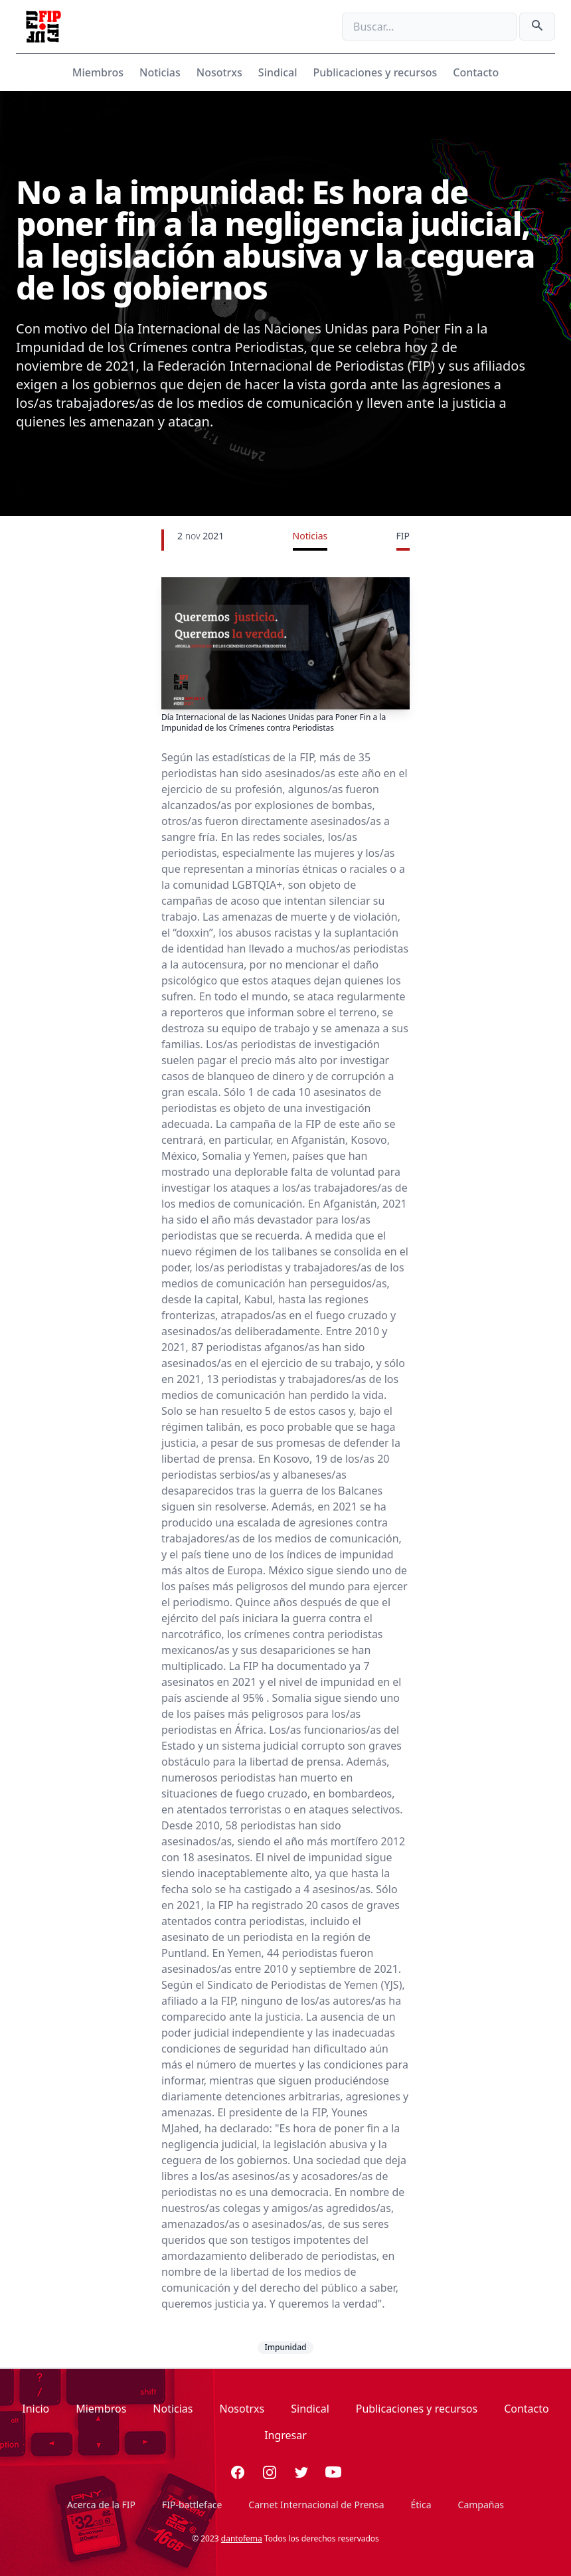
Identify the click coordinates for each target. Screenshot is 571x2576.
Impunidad (285, 2347)
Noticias (160, 72)
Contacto (476, 72)
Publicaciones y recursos (375, 72)
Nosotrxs (219, 72)
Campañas (481, 2504)
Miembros (97, 72)
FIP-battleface (192, 2504)
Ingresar (285, 2435)
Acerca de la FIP (101, 2504)
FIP (403, 535)
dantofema (241, 2538)
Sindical (277, 72)
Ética (421, 2504)
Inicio (35, 2408)
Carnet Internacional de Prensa (316, 2504)
